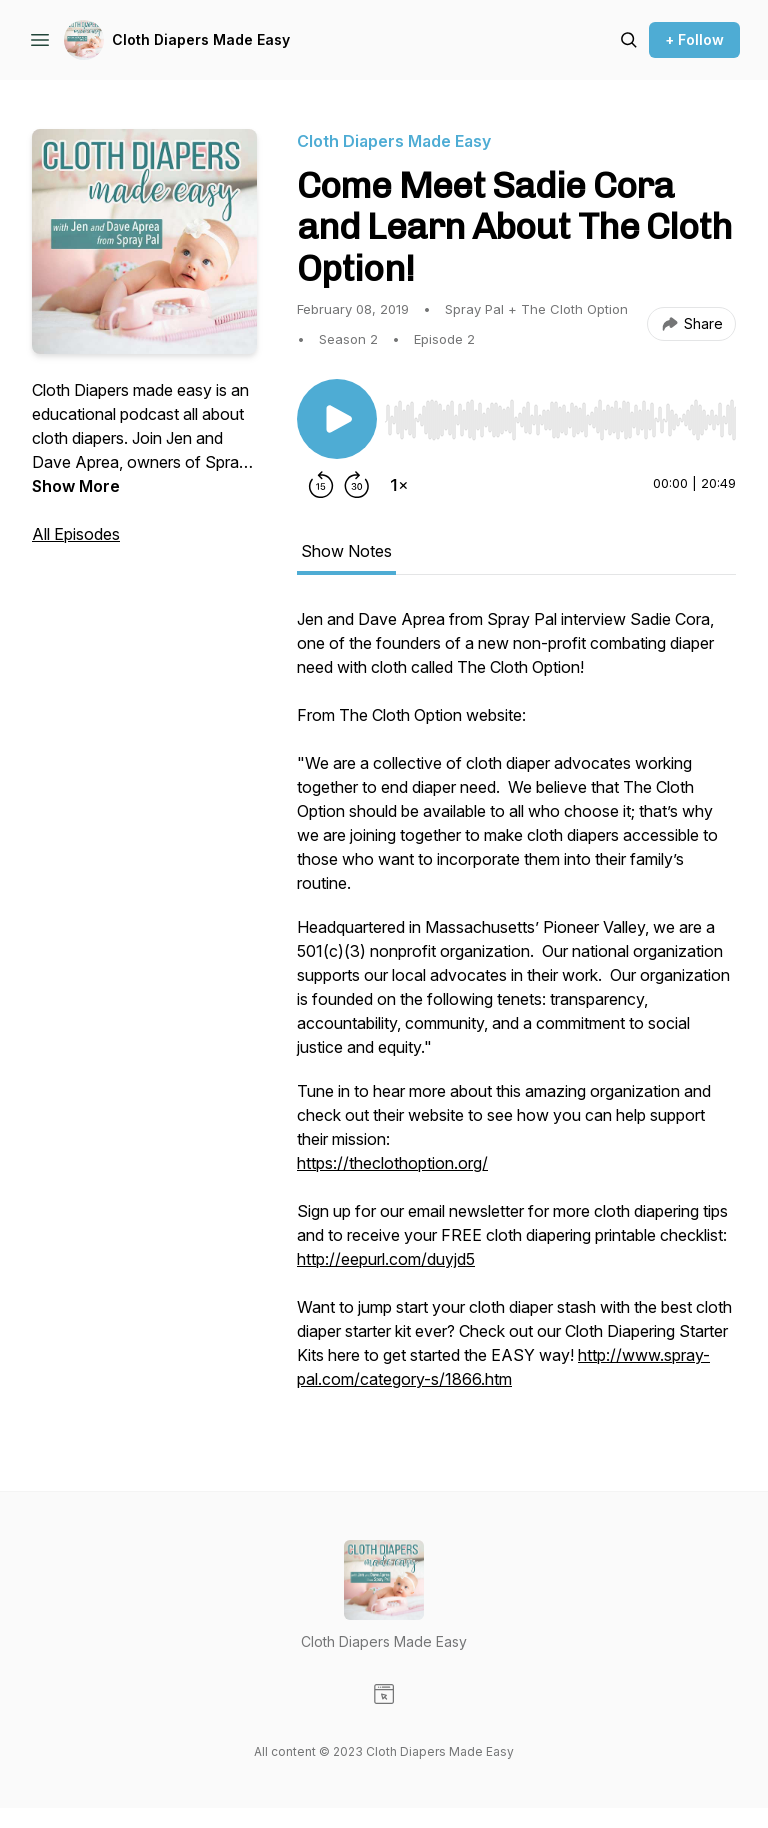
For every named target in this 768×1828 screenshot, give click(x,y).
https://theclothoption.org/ (392, 1163)
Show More (76, 486)
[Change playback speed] (399, 485)
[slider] (560, 420)
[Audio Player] (560, 414)
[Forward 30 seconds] (357, 485)
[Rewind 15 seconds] (321, 485)
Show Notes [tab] (346, 551)
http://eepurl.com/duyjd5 (386, 1259)
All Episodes (76, 534)
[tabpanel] (516, 1009)
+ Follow (694, 39)
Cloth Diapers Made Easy (201, 39)
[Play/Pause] (337, 419)
